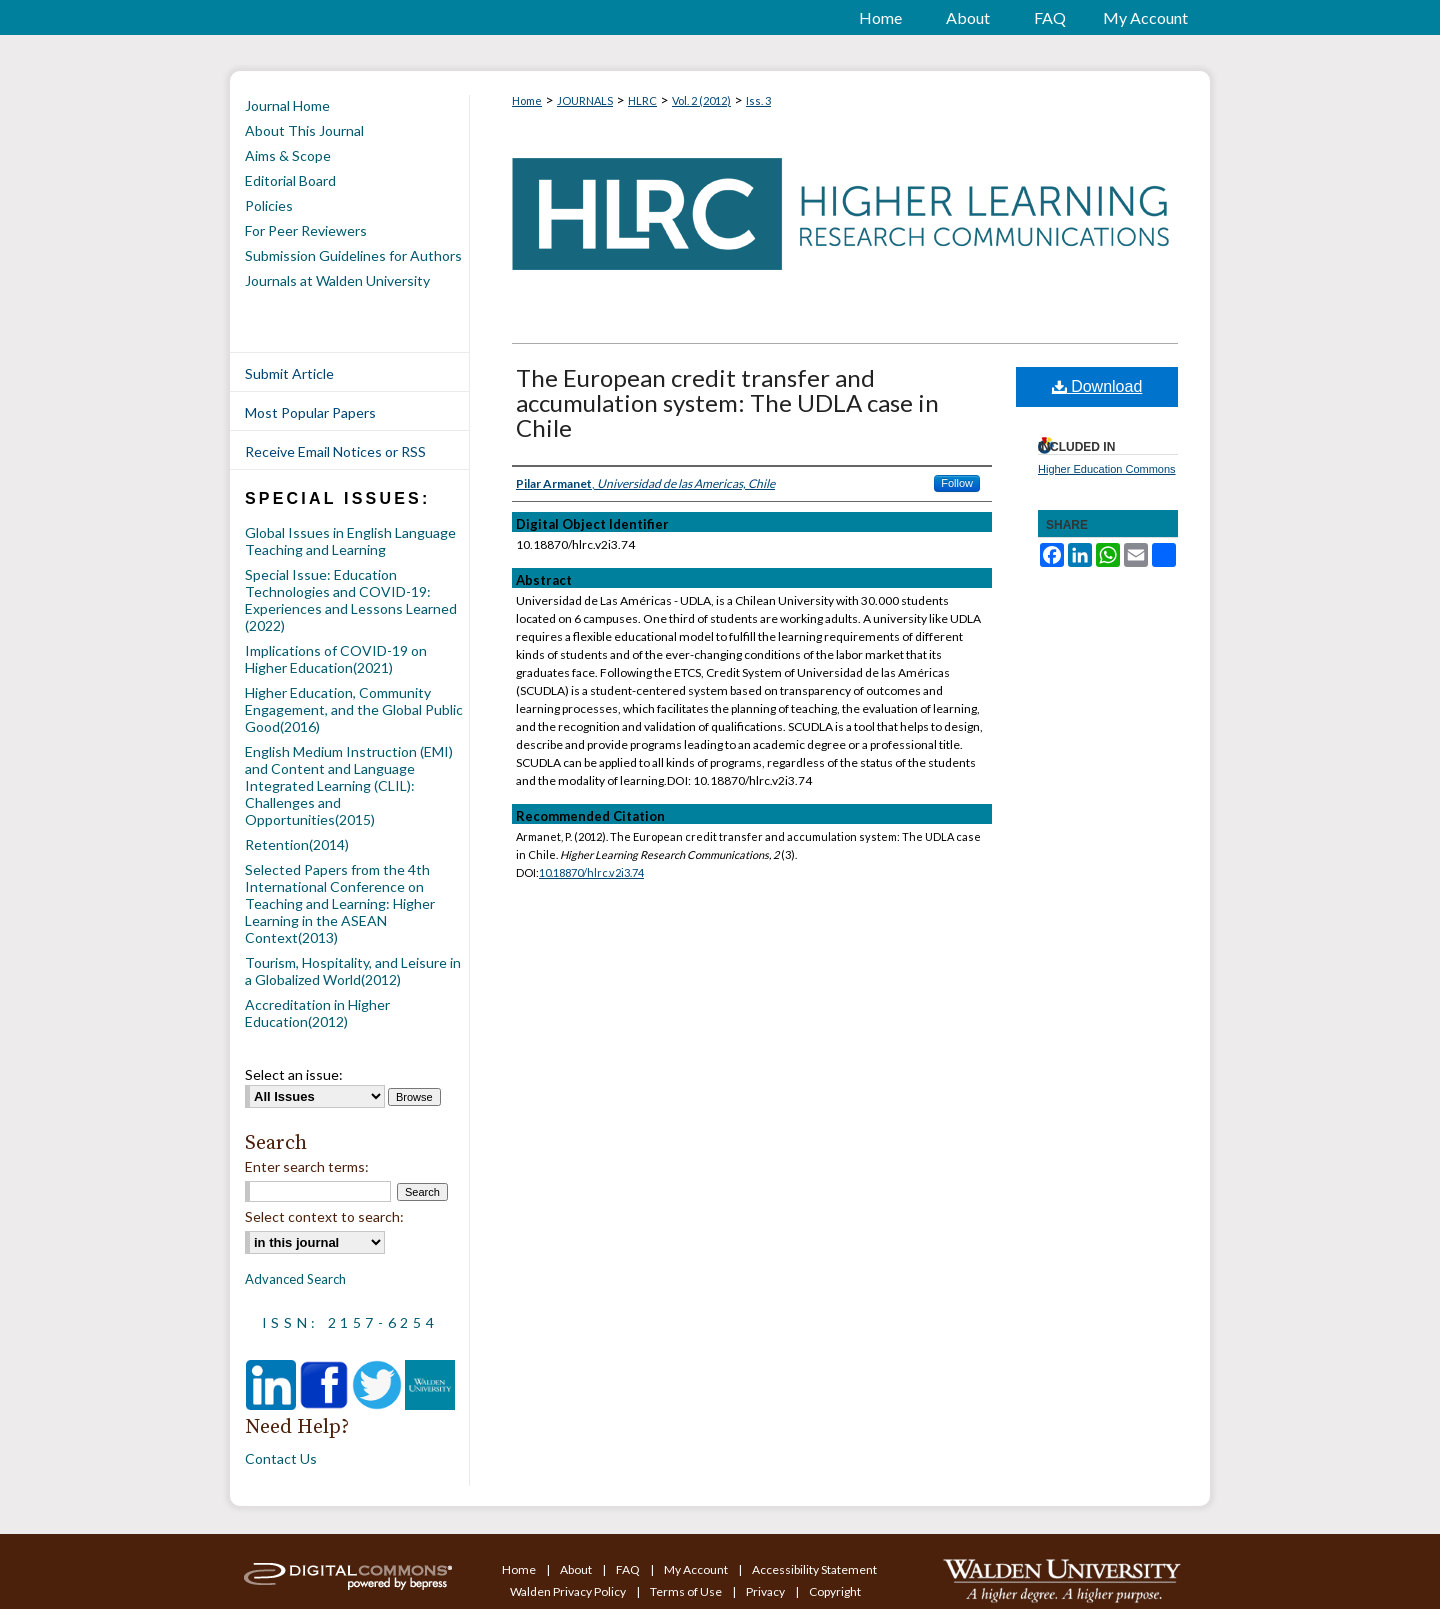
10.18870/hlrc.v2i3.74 (591, 872)
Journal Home (287, 105)
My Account (697, 1569)
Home (527, 100)
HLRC (642, 100)
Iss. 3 (758, 100)
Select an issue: (294, 1074)
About (577, 1569)
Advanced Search (295, 1279)
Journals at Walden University (337, 280)
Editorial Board (290, 180)
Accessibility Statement (814, 1569)
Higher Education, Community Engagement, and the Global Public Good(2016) (354, 709)
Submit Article (289, 373)
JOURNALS (585, 100)
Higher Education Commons (1107, 469)
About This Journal (304, 130)
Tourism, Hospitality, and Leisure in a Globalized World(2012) (353, 971)
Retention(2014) (297, 844)
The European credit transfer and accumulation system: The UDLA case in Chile (727, 402)
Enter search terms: (307, 1166)
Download (1097, 386)
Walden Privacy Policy (569, 1591)
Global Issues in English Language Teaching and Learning (350, 541)
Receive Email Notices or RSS (335, 451)
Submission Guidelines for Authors (353, 255)
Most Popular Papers (310, 412)
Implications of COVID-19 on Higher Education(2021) (336, 659)
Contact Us (281, 1458)
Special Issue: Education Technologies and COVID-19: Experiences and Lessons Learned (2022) (351, 600)
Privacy (766, 1591)
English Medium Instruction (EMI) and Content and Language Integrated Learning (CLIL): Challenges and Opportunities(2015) (349, 785)
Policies (269, 205)
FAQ (629, 1569)
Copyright (835, 1591)
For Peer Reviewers (306, 230)
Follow (957, 483)
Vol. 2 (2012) (701, 100)
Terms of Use (687, 1591)
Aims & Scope (288, 155)
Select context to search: (324, 1216)
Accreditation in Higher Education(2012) (317, 1013)
